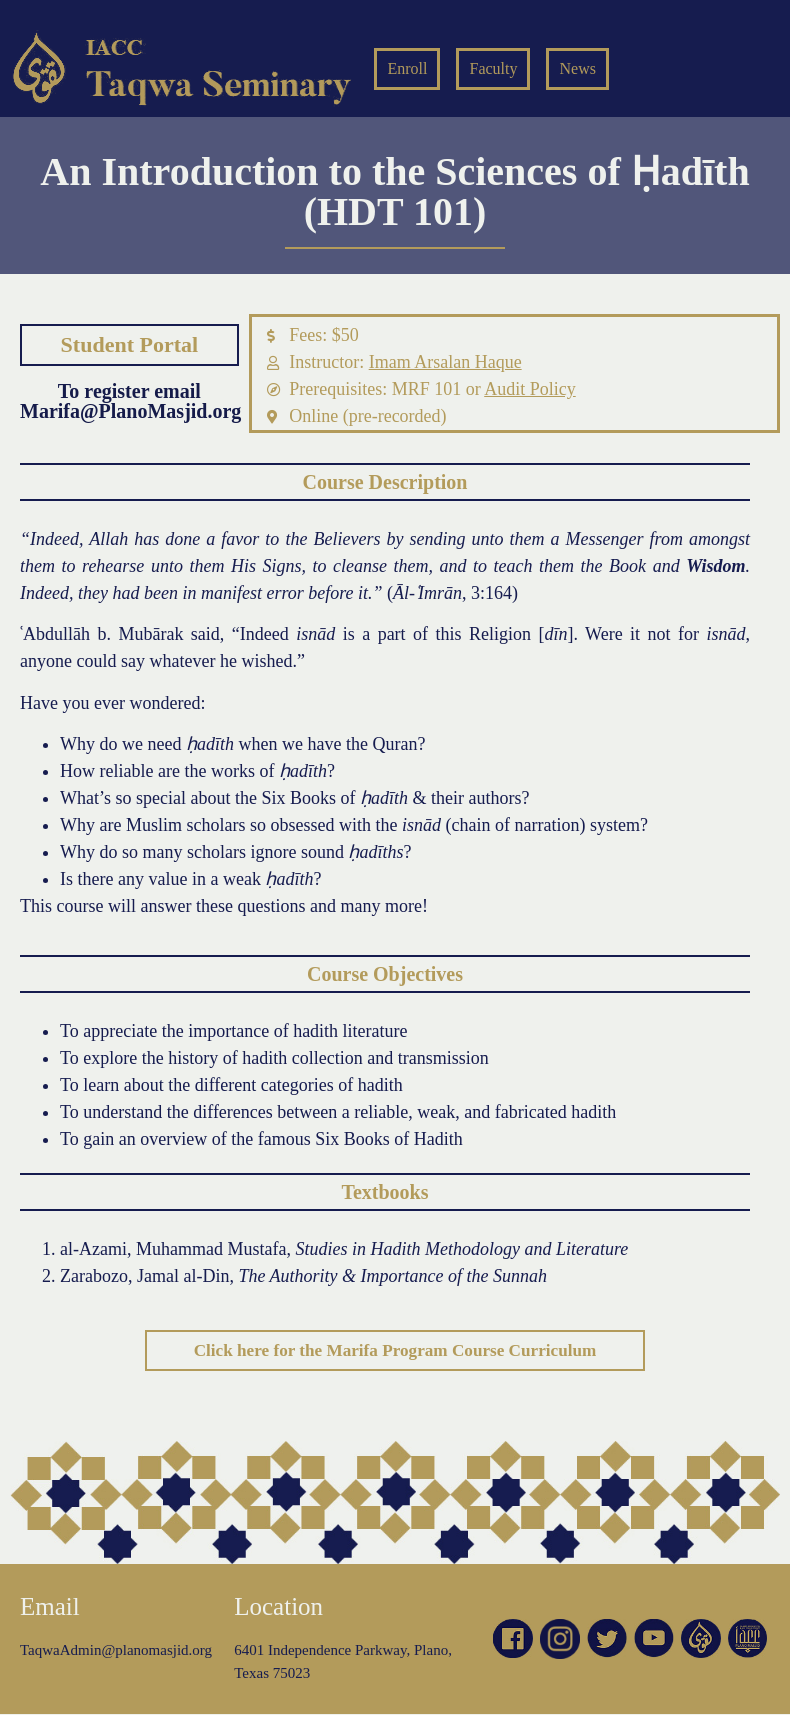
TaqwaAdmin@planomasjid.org (116, 1651)
